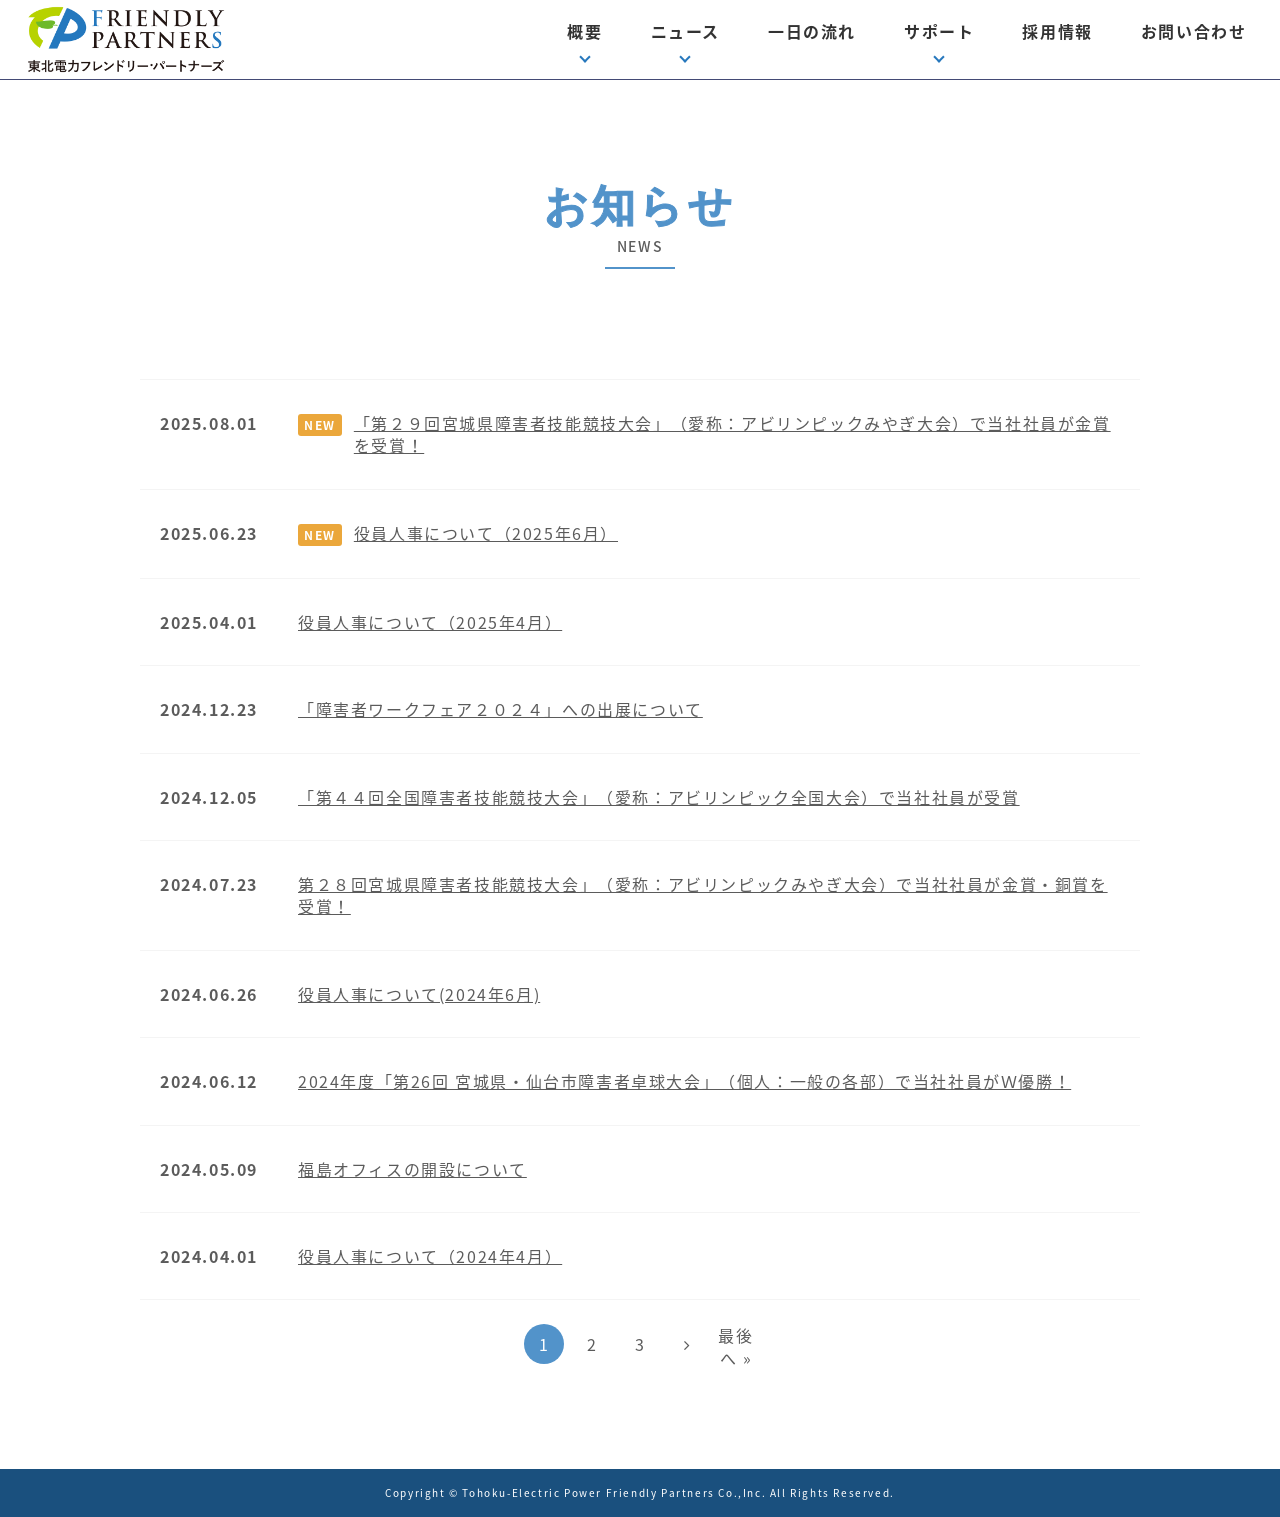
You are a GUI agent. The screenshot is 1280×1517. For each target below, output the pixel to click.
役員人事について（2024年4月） (430, 1256)
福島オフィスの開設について (412, 1169)
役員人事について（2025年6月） (486, 533)
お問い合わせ (1194, 31)
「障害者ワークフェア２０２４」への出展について (500, 709)
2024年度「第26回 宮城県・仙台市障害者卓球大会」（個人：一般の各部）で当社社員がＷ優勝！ (684, 1081)
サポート (939, 31)
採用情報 (1057, 31)
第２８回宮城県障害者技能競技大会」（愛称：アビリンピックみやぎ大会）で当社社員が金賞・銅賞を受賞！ (703, 895)
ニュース (685, 31)
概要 (584, 31)
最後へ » (735, 1346)
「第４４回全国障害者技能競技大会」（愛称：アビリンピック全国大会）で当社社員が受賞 (659, 797)
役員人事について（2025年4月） (430, 622)
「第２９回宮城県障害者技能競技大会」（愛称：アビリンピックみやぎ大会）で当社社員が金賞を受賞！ (732, 434)
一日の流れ (812, 31)
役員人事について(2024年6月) (419, 994)
